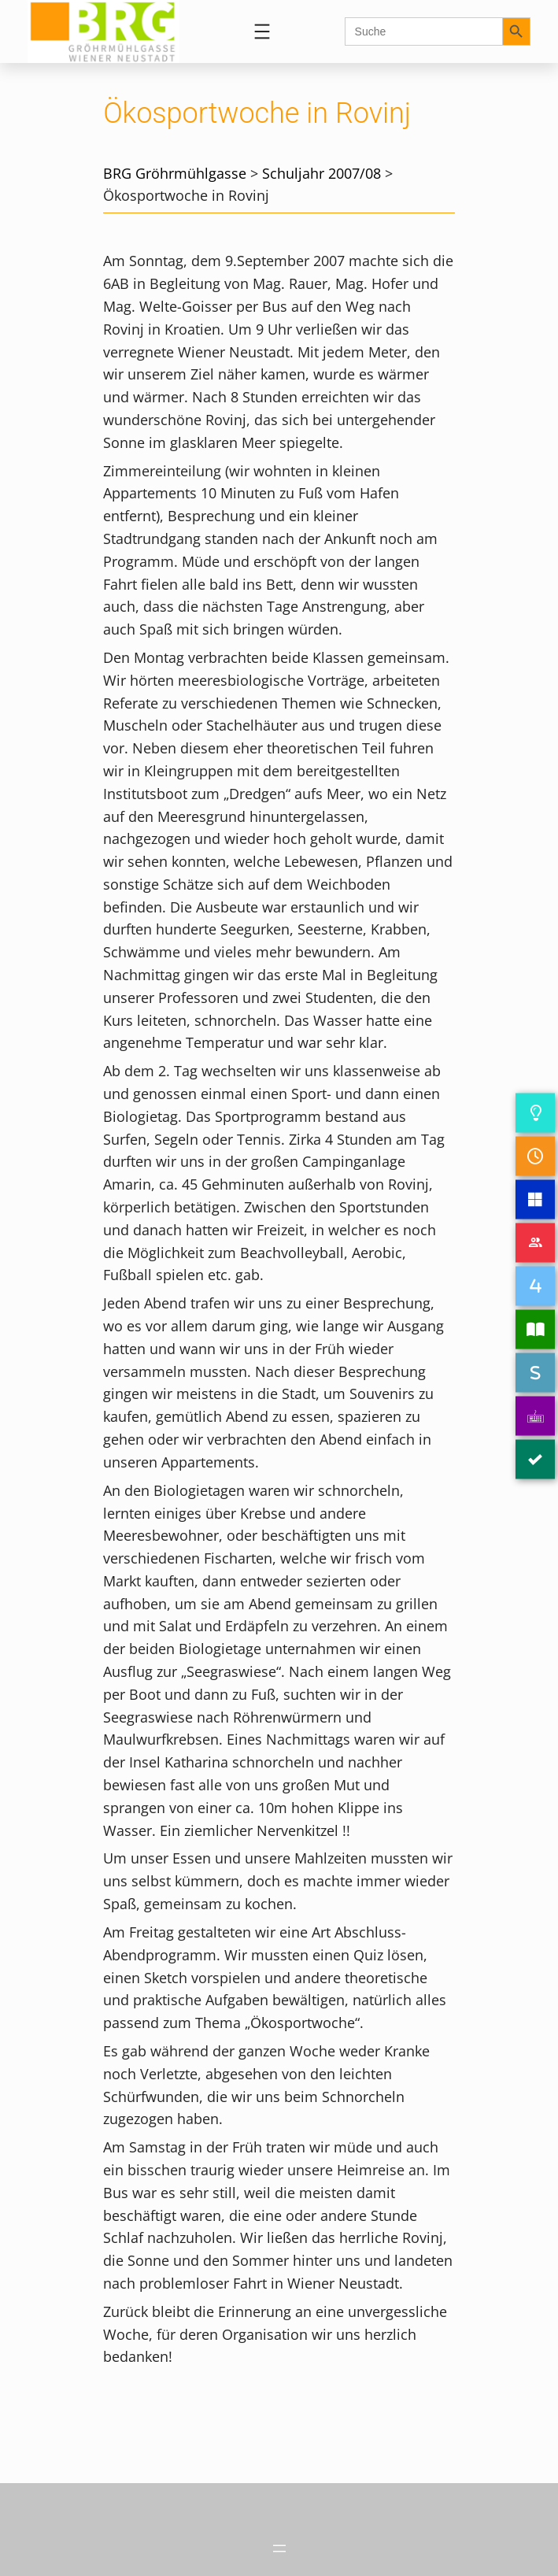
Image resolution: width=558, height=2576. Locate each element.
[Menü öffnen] (262, 31)
